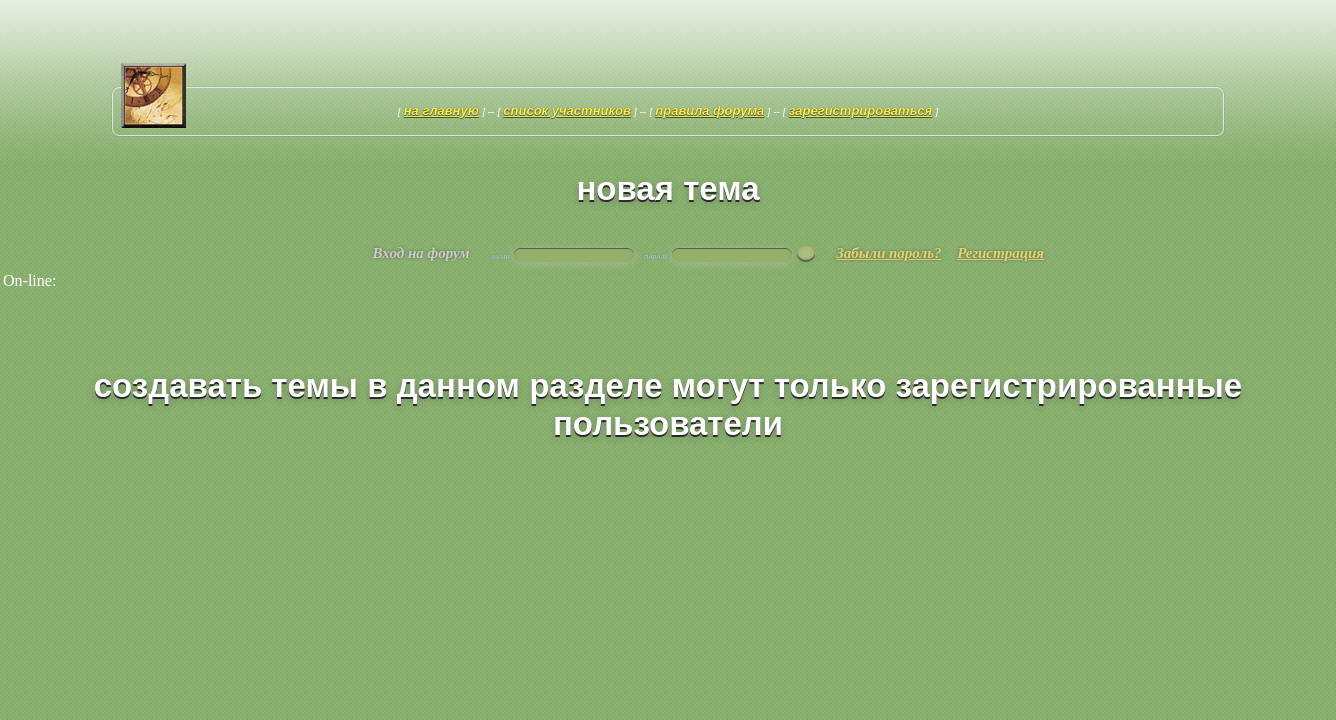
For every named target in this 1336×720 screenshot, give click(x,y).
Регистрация (1000, 253)
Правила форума (709, 110)
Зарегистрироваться (861, 110)
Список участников (567, 110)
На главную (441, 110)
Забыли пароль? (888, 253)
